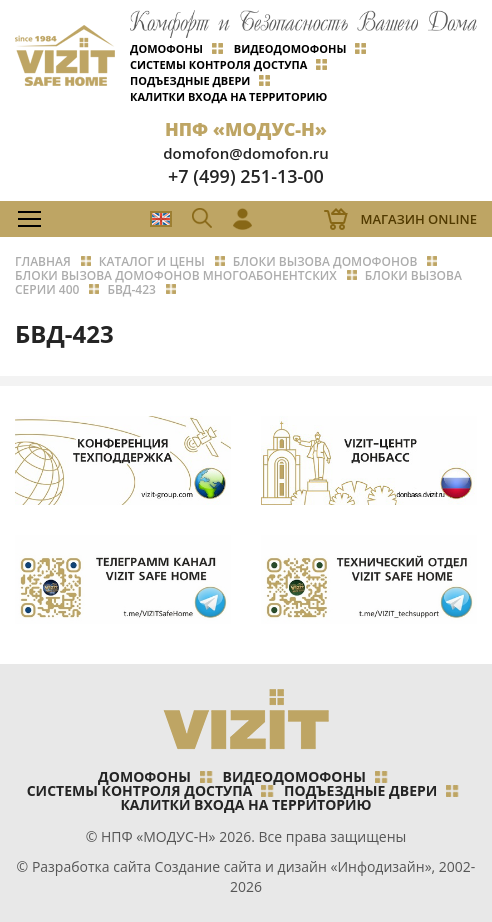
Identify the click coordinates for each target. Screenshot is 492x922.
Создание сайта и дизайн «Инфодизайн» (293, 866)
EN (161, 219)
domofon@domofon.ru (246, 153)
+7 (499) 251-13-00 (246, 176)
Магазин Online (418, 219)
